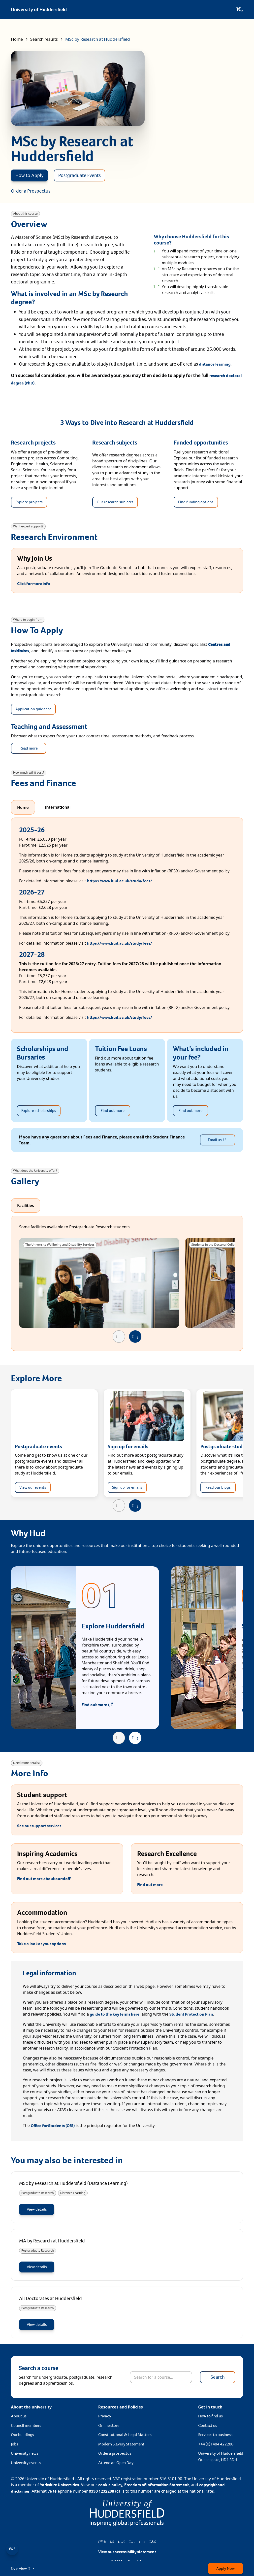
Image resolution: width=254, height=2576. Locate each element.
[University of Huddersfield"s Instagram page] (132, 2541)
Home (17, 39)
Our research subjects (115, 502)
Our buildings (22, 2435)
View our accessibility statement (127, 2552)
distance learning (214, 364)
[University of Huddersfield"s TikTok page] (142, 2541)
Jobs (14, 2444)
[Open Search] (239, 9)
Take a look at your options (41, 1944)
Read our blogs (218, 1487)
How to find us (210, 2416)
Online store (108, 2425)
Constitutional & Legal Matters (125, 2435)
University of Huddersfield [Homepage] (39, 9)
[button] (135, 1336)
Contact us (207, 2425)
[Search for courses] (161, 2377)
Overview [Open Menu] (22, 2568)
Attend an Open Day (115, 2463)
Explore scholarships (38, 1110)
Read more (29, 748)
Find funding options (196, 502)
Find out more (113, 1110)
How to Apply (29, 175)
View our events (32, 1487)
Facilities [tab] (25, 1205)
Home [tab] (23, 807)
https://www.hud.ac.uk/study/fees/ (119, 881)
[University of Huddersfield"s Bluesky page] (102, 2541)
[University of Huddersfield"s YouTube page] (122, 2541)
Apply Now (225, 2568)
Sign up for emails (127, 1487)
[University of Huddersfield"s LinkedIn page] (153, 2541)
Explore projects (29, 502)
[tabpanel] (127, 925)
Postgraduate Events (79, 175)
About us (19, 2416)
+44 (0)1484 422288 (215, 2444)
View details (37, 2209)
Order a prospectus (114, 2453)
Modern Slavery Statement (121, 2444)
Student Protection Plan (191, 2014)
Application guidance (33, 709)
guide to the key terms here (114, 2014)
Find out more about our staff (43, 1879)
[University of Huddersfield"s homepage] (127, 2513)
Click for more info (33, 583)
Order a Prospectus (30, 191)
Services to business (215, 2435)
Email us (217, 1139)
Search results (44, 39)
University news (24, 2453)
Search (218, 2377)
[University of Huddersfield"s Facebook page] (112, 2541)
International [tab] (58, 807)
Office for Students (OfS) (53, 2126)
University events (26, 2463)
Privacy (104, 2416)
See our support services (39, 1826)
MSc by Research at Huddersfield (97, 39)
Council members (26, 2425)
